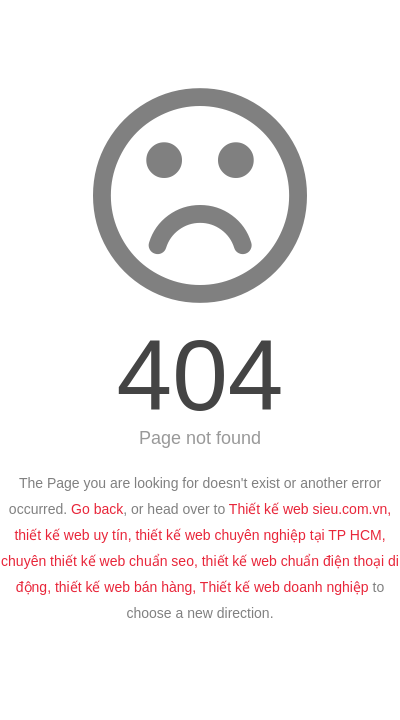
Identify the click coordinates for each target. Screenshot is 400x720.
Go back (97, 509)
